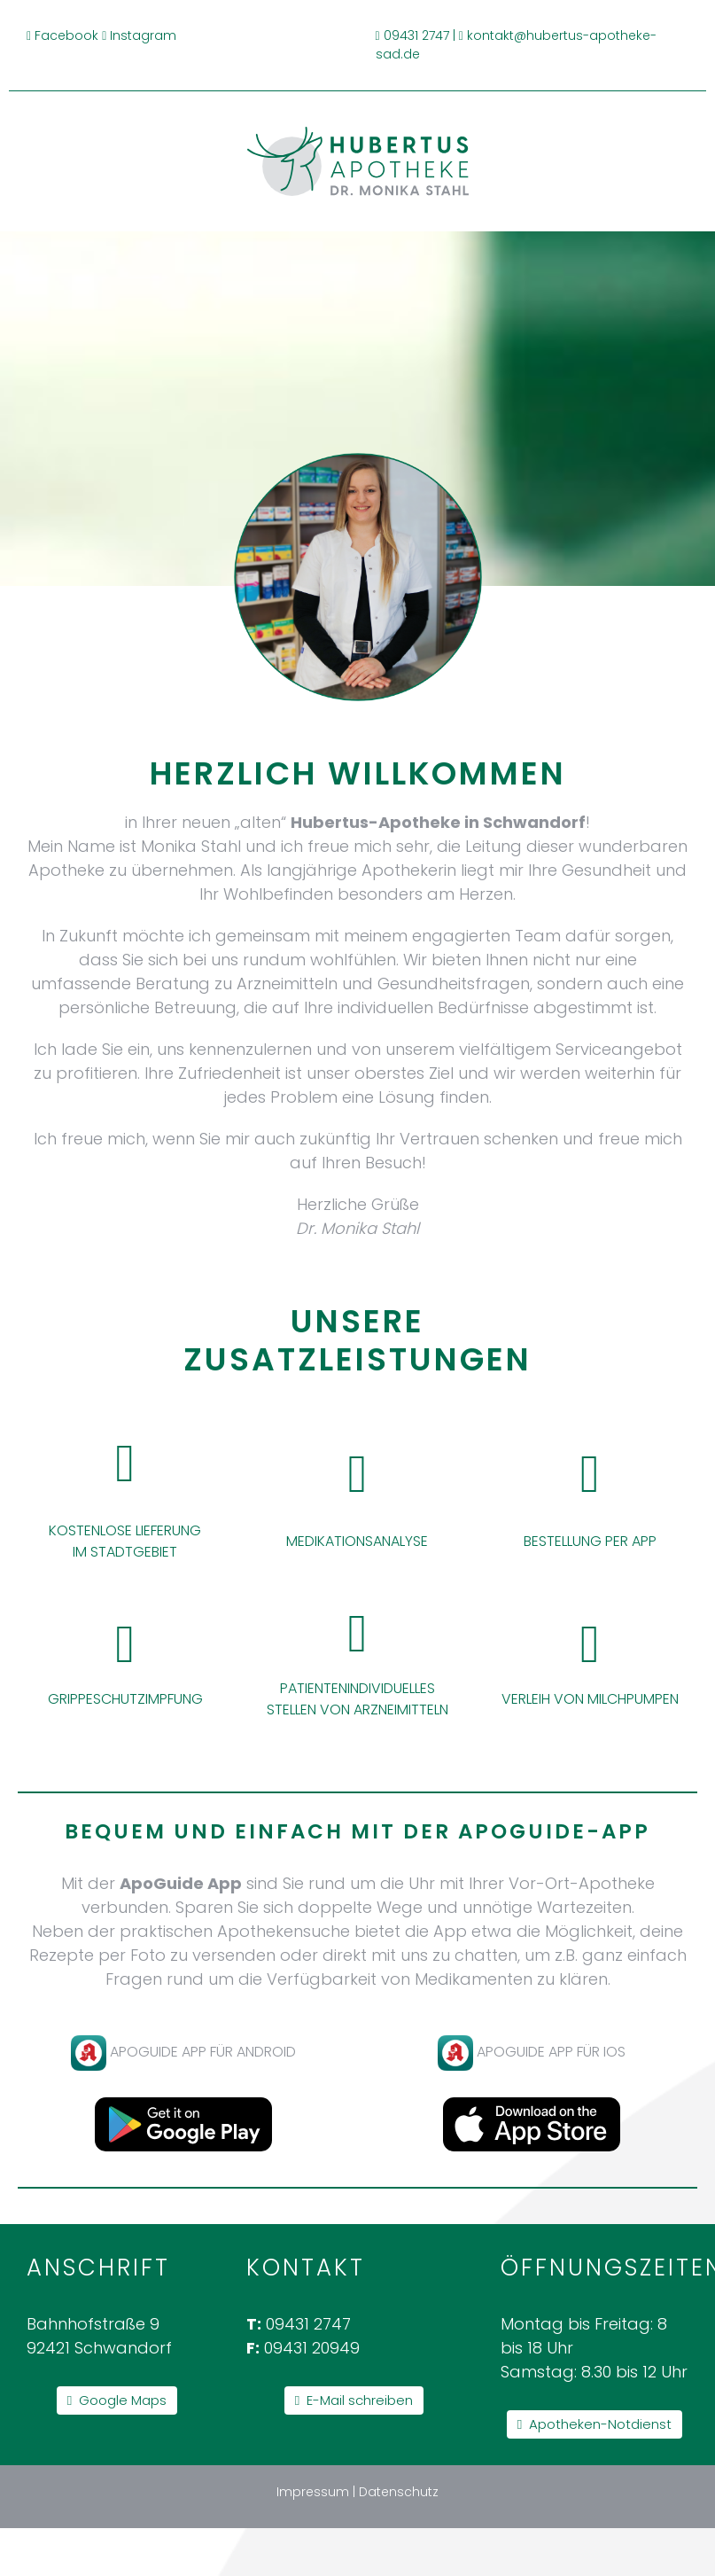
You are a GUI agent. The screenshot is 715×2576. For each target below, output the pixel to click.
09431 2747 (416, 35)
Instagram (143, 35)
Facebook (66, 35)
